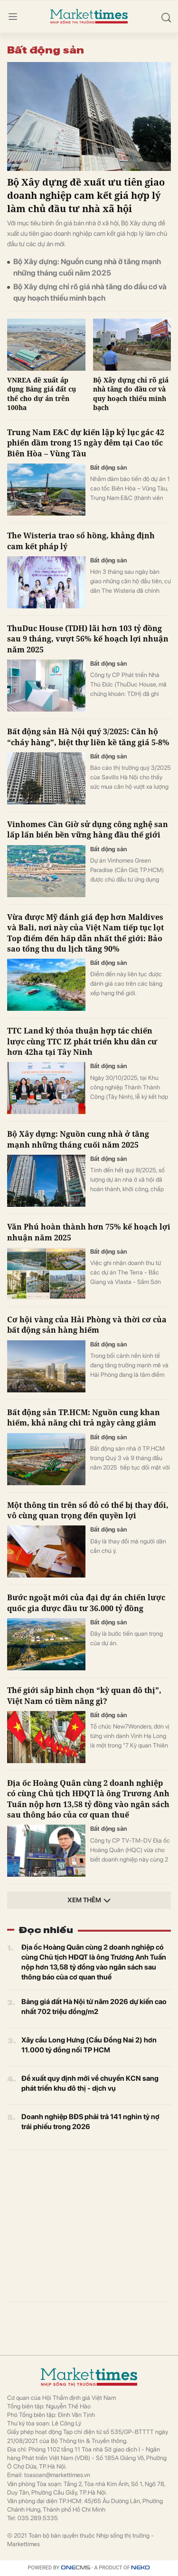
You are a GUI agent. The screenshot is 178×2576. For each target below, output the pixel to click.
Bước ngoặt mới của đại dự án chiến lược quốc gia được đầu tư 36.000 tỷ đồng (86, 1602)
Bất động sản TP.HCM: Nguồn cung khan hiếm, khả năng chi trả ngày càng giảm (83, 1417)
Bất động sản (108, 467)
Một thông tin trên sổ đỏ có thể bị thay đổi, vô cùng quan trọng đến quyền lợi (88, 1510)
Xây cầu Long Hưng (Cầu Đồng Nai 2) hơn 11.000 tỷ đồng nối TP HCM (89, 2045)
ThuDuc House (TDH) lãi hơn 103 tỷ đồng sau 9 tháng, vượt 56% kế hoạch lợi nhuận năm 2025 (88, 639)
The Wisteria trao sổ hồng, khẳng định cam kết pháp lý (81, 540)
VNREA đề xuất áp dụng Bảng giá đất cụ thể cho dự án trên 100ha (41, 393)
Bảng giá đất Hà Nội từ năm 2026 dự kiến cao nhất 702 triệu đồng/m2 (94, 2006)
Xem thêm (89, 1900)
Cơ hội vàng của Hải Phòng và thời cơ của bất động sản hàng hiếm (87, 1324)
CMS (75, 2568)
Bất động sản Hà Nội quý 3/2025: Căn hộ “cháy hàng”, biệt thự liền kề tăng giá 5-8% (88, 736)
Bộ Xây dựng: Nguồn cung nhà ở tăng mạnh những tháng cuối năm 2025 (87, 267)
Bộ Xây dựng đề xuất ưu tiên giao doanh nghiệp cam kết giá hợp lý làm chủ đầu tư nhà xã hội (86, 195)
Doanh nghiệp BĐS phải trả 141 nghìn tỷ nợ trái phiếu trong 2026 (90, 2121)
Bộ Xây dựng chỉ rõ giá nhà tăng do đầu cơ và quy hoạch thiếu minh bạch (90, 292)
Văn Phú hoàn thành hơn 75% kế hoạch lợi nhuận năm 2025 (88, 1231)
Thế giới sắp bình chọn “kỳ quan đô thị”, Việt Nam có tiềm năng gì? (84, 1695)
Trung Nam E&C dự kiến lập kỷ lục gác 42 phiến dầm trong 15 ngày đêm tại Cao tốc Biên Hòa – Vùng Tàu (85, 443)
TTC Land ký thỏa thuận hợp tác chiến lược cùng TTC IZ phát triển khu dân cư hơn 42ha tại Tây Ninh (82, 1041)
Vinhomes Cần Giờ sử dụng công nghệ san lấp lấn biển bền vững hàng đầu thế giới (87, 829)
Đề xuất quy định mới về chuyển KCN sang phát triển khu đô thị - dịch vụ (90, 2083)
